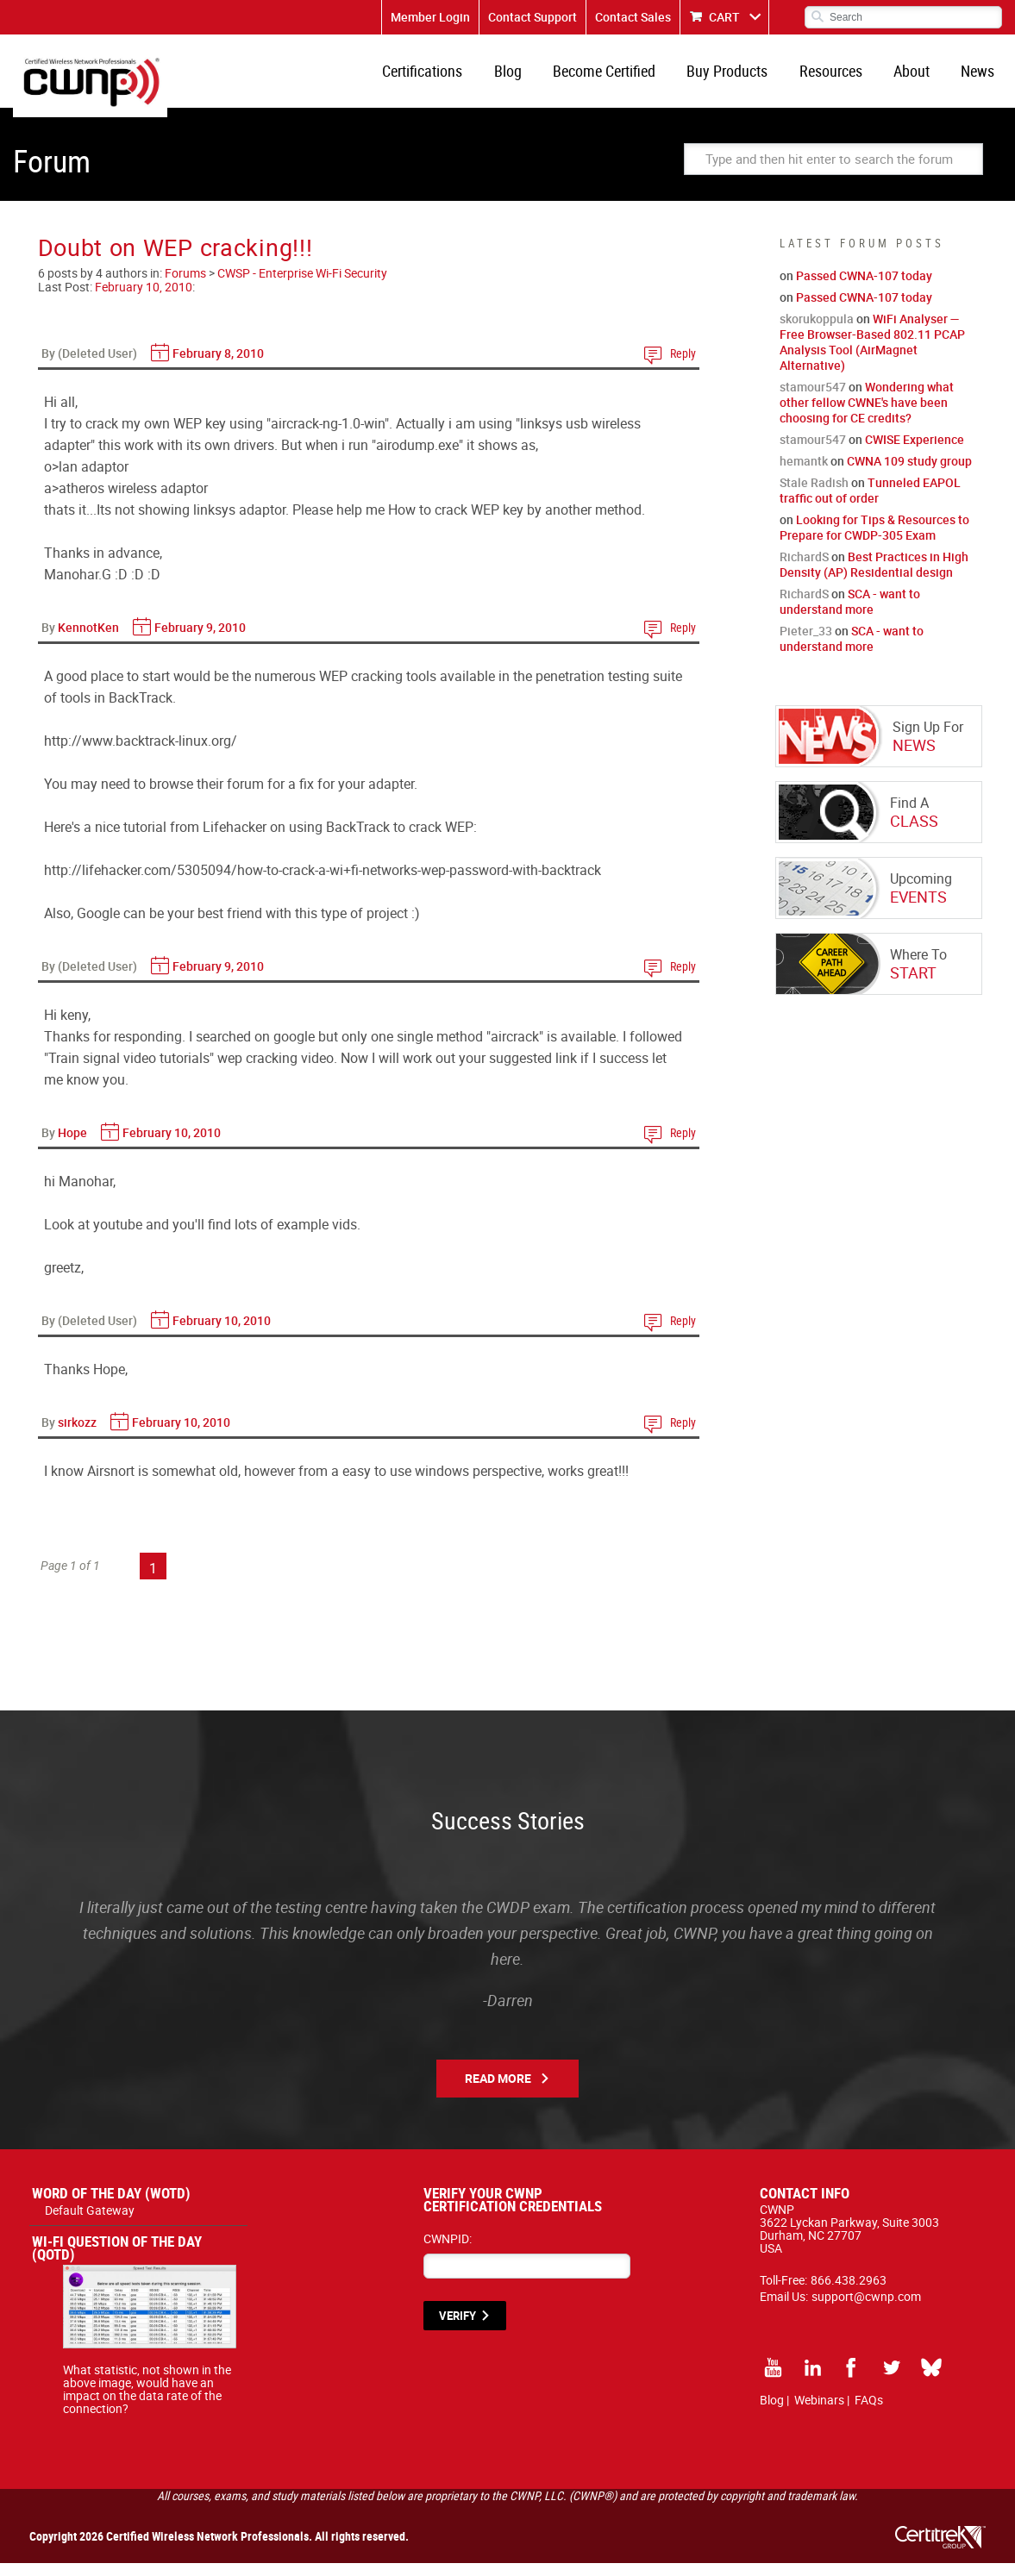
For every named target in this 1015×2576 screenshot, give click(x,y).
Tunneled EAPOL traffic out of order (870, 503)
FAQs (869, 2412)
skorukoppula (817, 331)
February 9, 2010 (200, 640)
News (980, 77)
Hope (72, 1145)
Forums (185, 286)
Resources (842, 77)
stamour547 (813, 399)
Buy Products (743, 77)
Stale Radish (814, 495)
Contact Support (532, 17)
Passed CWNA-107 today (864, 288)
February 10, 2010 (143, 299)
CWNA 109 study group (909, 474)
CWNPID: (447, 2251)
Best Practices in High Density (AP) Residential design (874, 577)
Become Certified (624, 77)
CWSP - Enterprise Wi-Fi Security (302, 286)
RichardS (804, 569)
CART (724, 17)
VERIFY (457, 2328)
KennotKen (88, 640)
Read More (498, 2091)
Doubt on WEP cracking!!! (175, 260)
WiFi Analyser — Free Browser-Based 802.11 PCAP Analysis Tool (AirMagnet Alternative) (872, 354)
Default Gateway (90, 2223)
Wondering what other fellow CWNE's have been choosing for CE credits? (867, 415)
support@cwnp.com (866, 2309)
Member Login (430, 17)
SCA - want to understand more (850, 614)
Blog (533, 77)
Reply (683, 366)
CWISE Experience (914, 452)
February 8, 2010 (218, 366)
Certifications (452, 77)
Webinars (819, 2412)
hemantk (804, 474)
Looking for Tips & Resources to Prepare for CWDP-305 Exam (874, 540)
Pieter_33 (806, 643)
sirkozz (77, 1435)
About (918, 77)
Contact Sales (633, 17)
